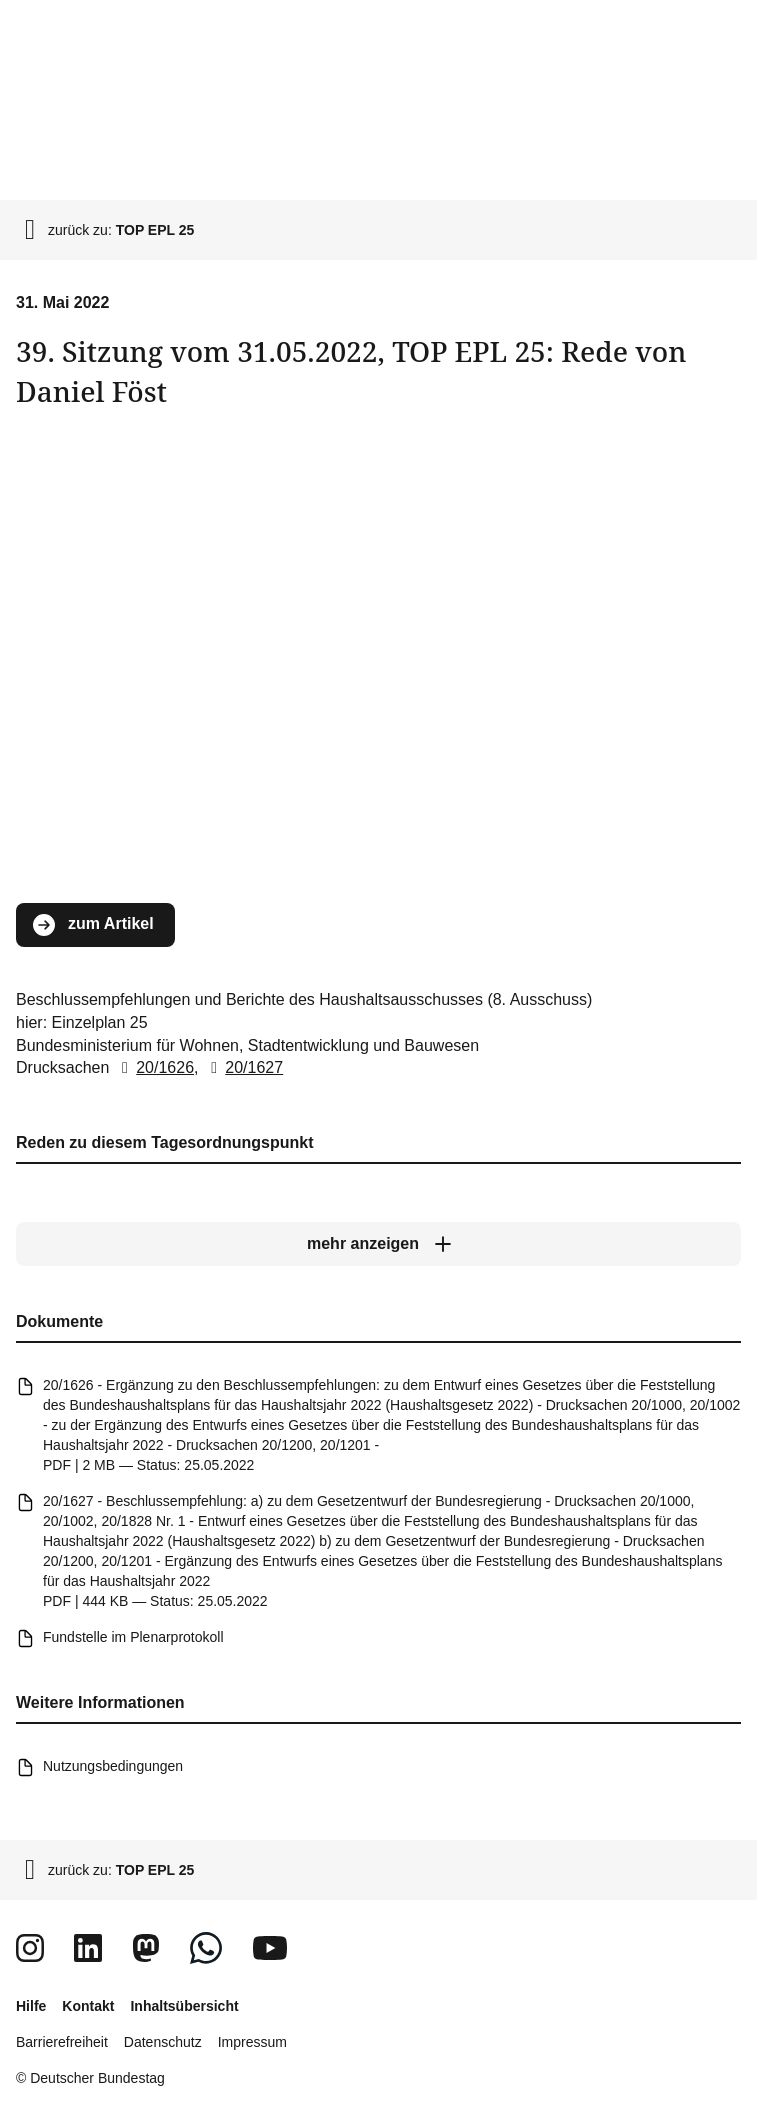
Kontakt (88, 2006)
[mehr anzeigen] (378, 1244)
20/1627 (243, 1067)
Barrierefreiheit (62, 2042)
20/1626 (154, 1067)
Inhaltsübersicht (184, 2006)
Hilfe (31, 2006)
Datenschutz (163, 2042)
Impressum (252, 2042)
